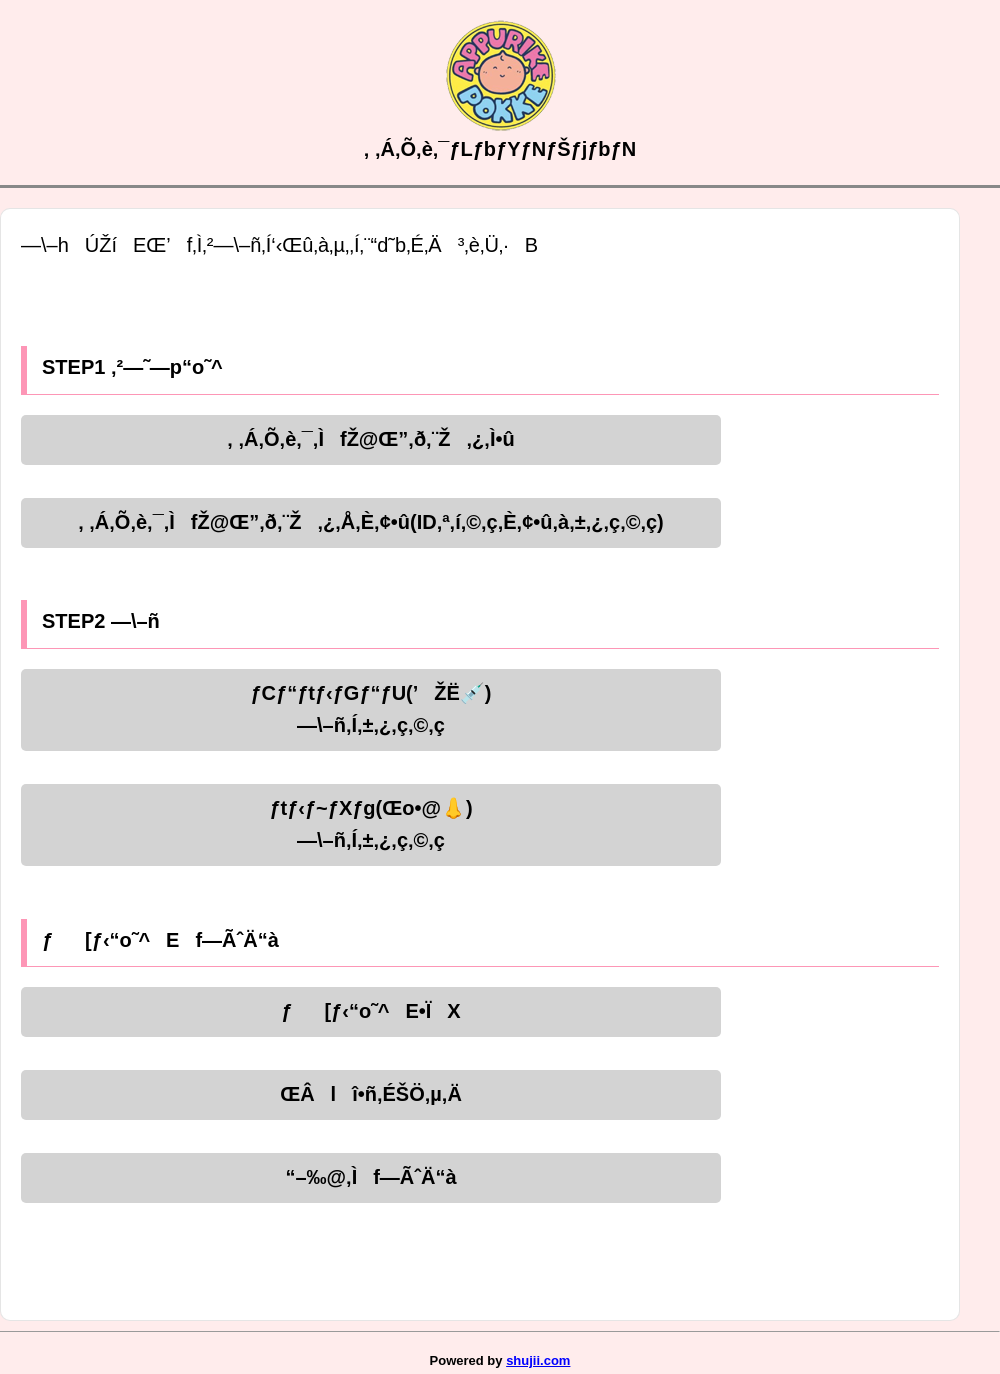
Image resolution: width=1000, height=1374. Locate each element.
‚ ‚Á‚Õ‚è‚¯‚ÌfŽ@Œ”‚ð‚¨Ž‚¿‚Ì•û (370, 439)
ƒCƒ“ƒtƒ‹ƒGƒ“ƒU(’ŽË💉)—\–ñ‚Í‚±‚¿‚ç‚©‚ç (370, 709)
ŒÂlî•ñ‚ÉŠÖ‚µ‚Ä (371, 1094)
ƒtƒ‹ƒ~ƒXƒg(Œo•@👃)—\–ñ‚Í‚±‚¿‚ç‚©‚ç (370, 824)
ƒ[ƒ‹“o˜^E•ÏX (370, 1011)
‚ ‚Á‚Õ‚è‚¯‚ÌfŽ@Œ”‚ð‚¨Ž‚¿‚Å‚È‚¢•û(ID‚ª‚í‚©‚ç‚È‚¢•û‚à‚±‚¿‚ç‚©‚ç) (371, 522)
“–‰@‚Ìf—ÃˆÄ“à (370, 1177)
